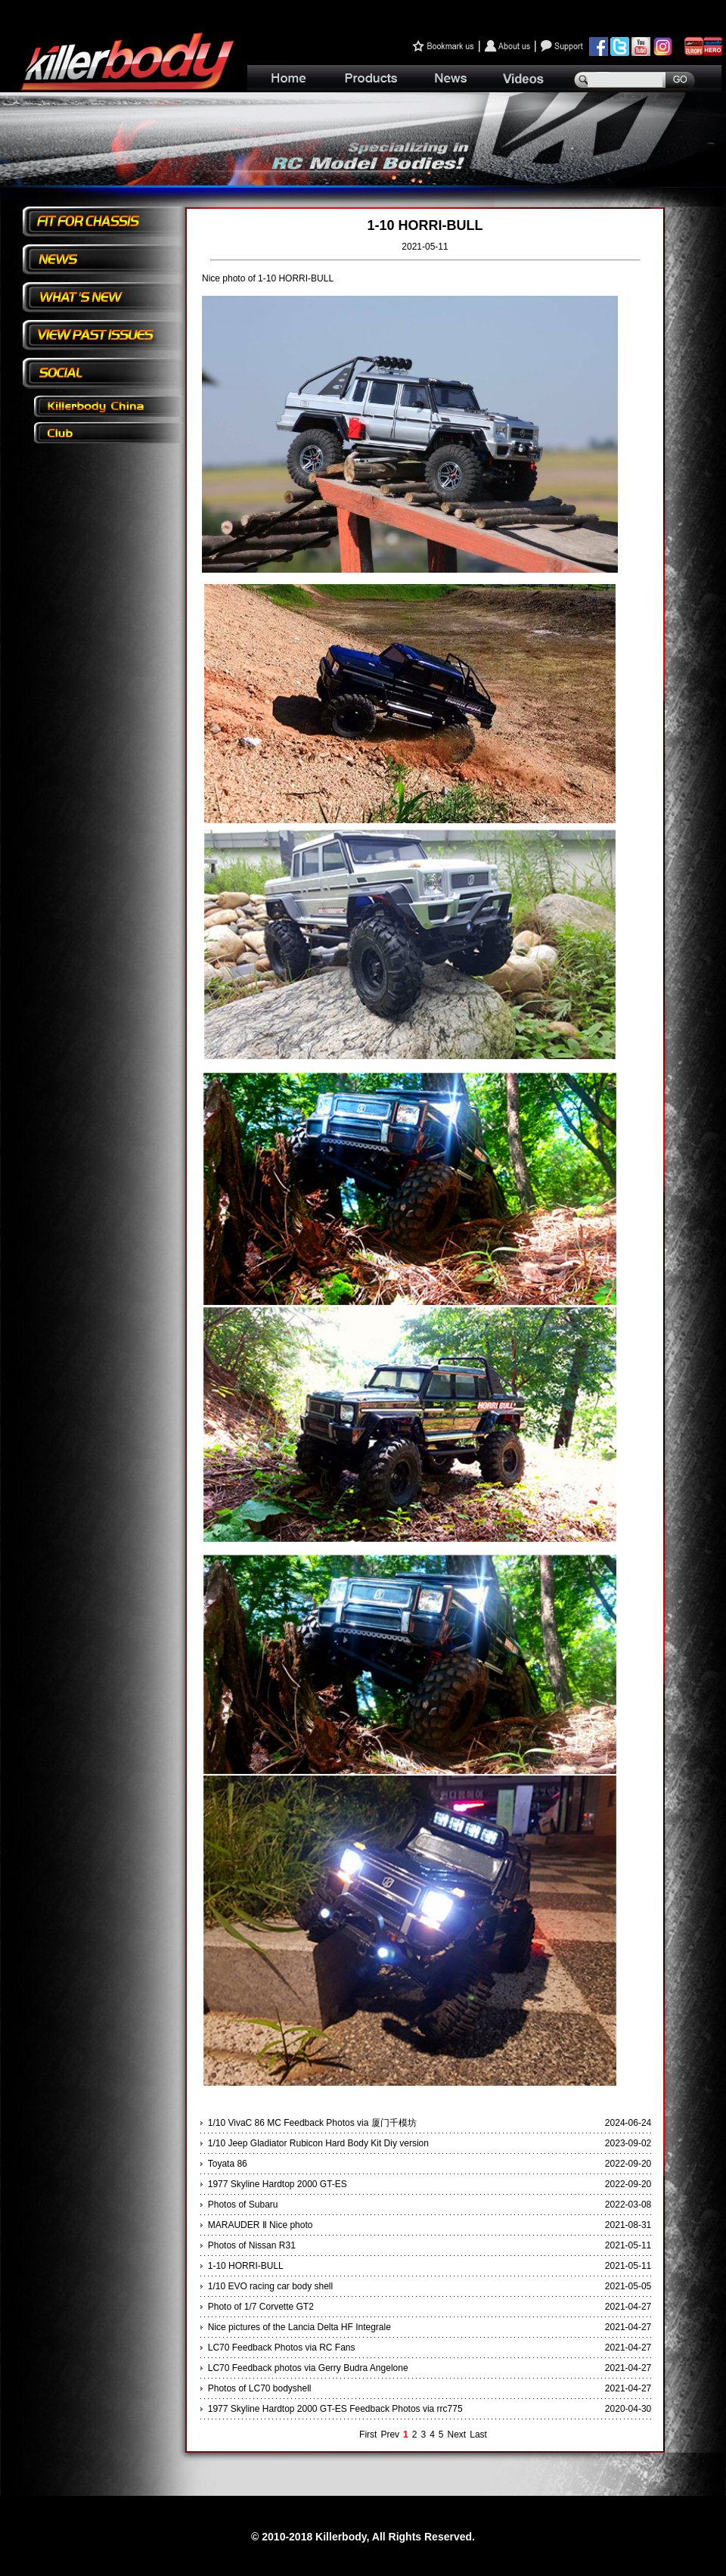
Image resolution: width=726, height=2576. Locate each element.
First (368, 2434)
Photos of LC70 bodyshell (260, 2388)
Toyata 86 (227, 2163)
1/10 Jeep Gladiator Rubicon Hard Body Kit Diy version (318, 2143)
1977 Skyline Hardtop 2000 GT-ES (277, 2184)
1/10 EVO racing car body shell (270, 2286)
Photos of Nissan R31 (252, 2245)
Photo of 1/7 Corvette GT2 (261, 2306)
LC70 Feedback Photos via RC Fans (281, 2347)
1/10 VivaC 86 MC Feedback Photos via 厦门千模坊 (312, 2123)
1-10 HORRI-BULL (246, 2266)
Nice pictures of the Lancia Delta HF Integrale (299, 2327)
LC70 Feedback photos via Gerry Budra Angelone (308, 2368)
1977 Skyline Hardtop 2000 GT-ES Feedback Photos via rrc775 (335, 2409)
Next (457, 2434)
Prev (389, 2434)
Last (478, 2434)
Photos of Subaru (243, 2204)
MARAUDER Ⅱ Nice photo (260, 2225)
